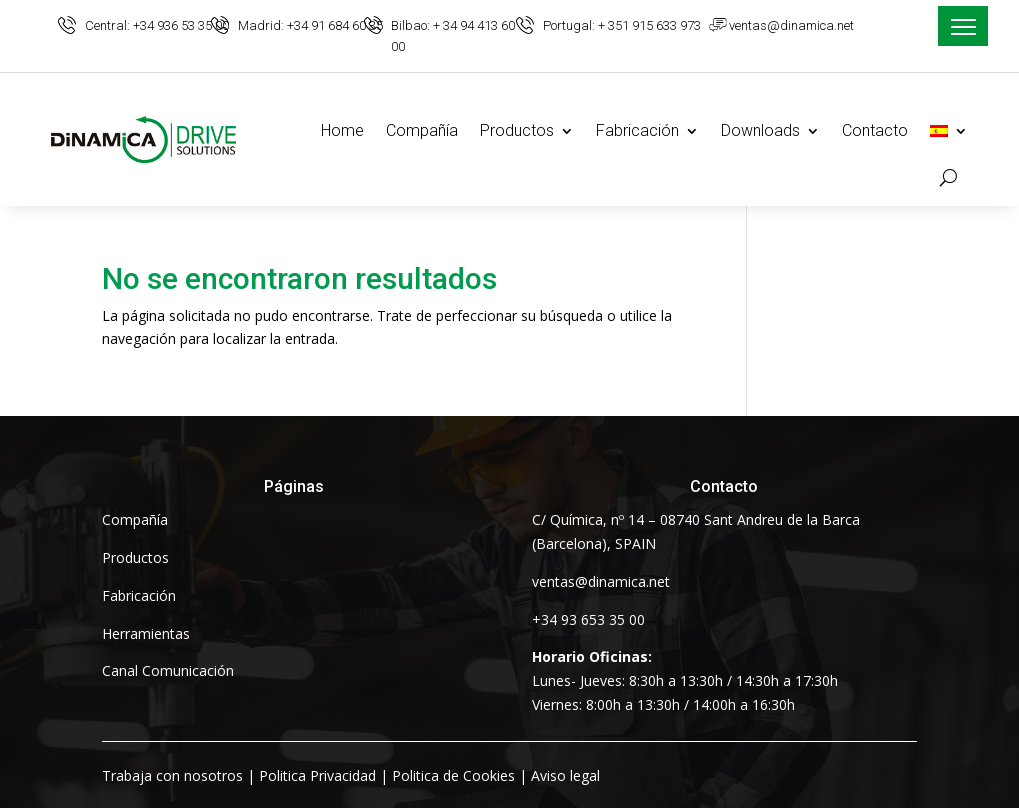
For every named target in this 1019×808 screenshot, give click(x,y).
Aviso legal (565, 775)
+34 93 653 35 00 (588, 619)
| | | (351, 775)
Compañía (422, 130)
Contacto (875, 130)
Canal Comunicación (168, 670)
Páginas (294, 486)
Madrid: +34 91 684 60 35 (310, 25)
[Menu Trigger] (963, 26)
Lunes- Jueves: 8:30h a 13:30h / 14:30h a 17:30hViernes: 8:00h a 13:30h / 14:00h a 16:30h (685, 680)
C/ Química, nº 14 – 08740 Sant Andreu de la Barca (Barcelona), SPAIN (696, 531)
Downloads (760, 130)
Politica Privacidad (317, 775)
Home (342, 130)
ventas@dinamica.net (791, 25)
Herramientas (146, 633)
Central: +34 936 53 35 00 (157, 25)
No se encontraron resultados (299, 280)
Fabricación (637, 130)
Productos (517, 130)
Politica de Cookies (453, 775)
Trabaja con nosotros (172, 775)
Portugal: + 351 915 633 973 (622, 25)
